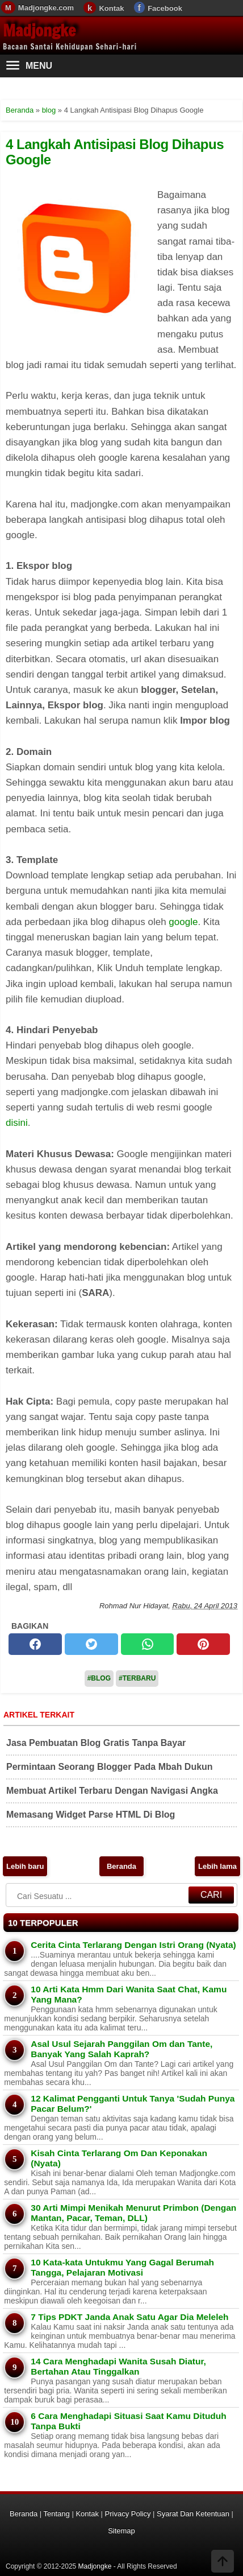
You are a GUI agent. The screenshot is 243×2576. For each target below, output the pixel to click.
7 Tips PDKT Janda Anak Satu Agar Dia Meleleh (129, 2317)
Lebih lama (217, 1866)
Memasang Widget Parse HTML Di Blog (90, 1814)
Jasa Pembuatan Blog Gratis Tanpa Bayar (96, 1743)
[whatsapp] (147, 1644)
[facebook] (35, 1644)
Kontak (111, 8)
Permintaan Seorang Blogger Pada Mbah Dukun (109, 1767)
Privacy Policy (128, 2513)
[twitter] (91, 1644)
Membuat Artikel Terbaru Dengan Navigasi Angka (112, 1790)
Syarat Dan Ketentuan (193, 2513)
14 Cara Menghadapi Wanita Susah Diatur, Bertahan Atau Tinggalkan (118, 2366)
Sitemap (121, 2531)
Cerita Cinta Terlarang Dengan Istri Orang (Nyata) (133, 1945)
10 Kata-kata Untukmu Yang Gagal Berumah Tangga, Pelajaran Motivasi (122, 2267)
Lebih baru (25, 1866)
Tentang (57, 2513)
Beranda (121, 1866)
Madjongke (39, 30)
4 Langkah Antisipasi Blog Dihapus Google (115, 152)
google (183, 922)
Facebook (165, 8)
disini (17, 1122)
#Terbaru (137, 1678)
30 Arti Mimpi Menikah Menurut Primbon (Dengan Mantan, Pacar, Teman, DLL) (133, 2213)
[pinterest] (203, 1644)
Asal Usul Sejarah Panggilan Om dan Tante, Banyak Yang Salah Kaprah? (121, 2049)
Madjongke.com (46, 7)
